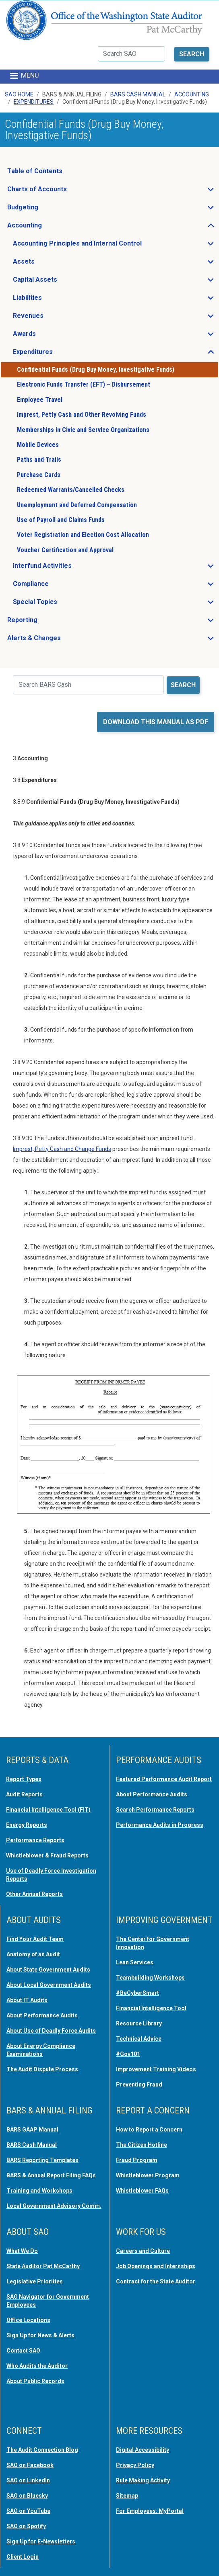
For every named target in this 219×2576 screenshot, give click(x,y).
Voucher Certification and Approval (65, 550)
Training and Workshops (39, 2190)
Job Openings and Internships (155, 2266)
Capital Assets (58, 282)
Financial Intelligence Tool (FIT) (48, 1809)
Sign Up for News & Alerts (40, 2335)
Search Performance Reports (155, 1809)
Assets (47, 264)
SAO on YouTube (28, 2511)
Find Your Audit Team (35, 1939)
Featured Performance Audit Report (164, 1779)
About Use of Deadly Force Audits (51, 2030)
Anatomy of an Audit (33, 1954)
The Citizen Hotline (141, 2145)
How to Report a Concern (149, 2129)
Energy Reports (26, 1825)
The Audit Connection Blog (42, 2450)
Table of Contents (34, 171)
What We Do (22, 2251)
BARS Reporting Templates (42, 2160)
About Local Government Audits (48, 1985)
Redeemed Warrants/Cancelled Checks (70, 489)
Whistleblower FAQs (142, 2190)
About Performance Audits (151, 1794)
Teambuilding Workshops (150, 1977)
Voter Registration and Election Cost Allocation (83, 535)
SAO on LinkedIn (28, 2480)
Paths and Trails (39, 459)
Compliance (54, 586)
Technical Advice (138, 2038)
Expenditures (34, 101)
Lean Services (134, 1962)
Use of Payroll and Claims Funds (61, 520)
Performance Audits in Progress (159, 1825)
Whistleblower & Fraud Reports (47, 1855)
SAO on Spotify (26, 2526)
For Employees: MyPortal (150, 2511)
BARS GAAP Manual (32, 2129)
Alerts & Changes (58, 640)
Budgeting (47, 209)
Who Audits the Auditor (37, 2366)
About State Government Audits (48, 1969)
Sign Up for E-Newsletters (40, 2541)
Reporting (46, 622)
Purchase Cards (38, 475)
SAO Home (19, 94)
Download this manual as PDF (155, 722)
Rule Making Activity (143, 2480)
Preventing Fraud (139, 2084)
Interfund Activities (66, 568)
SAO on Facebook (30, 2465)
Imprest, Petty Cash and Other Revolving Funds (81, 414)
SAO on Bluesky (27, 2495)
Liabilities (51, 300)
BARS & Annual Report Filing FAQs (51, 2175)
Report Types (23, 1779)
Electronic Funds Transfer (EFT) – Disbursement (83, 384)
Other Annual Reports (34, 1894)
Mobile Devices (38, 444)
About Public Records (35, 2381)
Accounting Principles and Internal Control (101, 246)
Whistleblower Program (148, 2175)
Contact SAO (23, 2350)
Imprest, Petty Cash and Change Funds (62, 1149)
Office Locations (28, 2320)
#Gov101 (128, 2054)
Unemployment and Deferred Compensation (77, 505)
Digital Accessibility (142, 2450)
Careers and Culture (143, 2251)
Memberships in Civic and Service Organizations (83, 430)
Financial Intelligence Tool (151, 2008)
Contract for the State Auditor (155, 2281)
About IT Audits (27, 2000)
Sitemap (127, 2495)
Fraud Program (136, 2160)
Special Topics (58, 604)
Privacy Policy (135, 2465)
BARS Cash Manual (137, 94)
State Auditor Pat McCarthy (43, 2266)
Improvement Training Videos (156, 2069)
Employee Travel (39, 399)
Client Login (22, 2556)
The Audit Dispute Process (42, 2069)
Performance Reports (35, 1840)
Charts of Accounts (61, 191)
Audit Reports (24, 1794)
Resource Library (139, 2023)
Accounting (191, 94)
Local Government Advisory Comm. (53, 2206)
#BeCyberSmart (137, 1993)
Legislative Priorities (34, 2281)
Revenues (52, 318)
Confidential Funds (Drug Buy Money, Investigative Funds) (95, 369)
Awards (48, 336)
